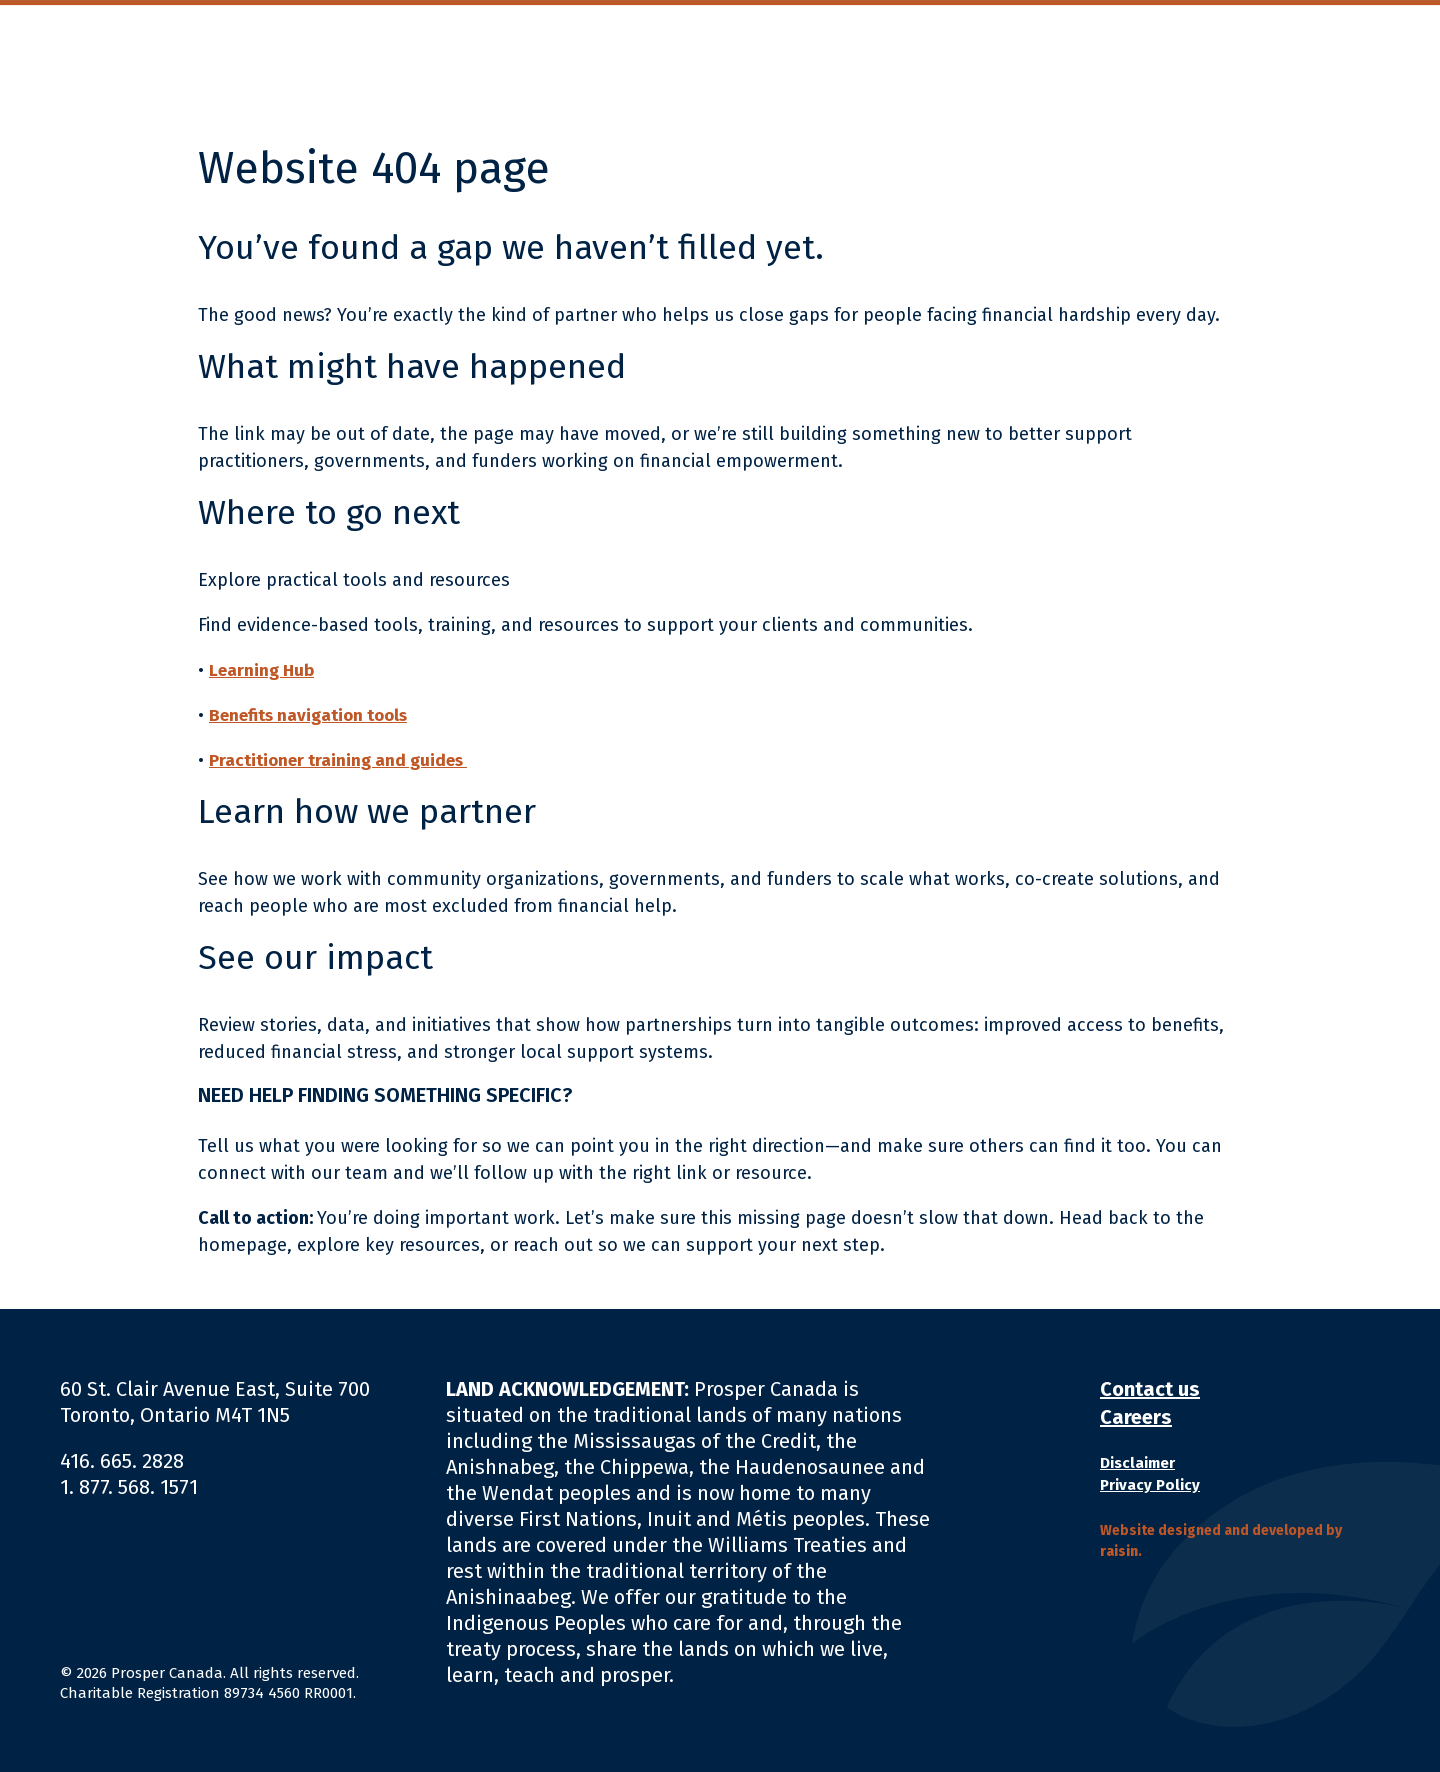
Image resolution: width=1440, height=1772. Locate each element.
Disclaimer (1137, 1463)
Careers (1136, 1417)
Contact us (1150, 1389)
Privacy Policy (1150, 1485)
